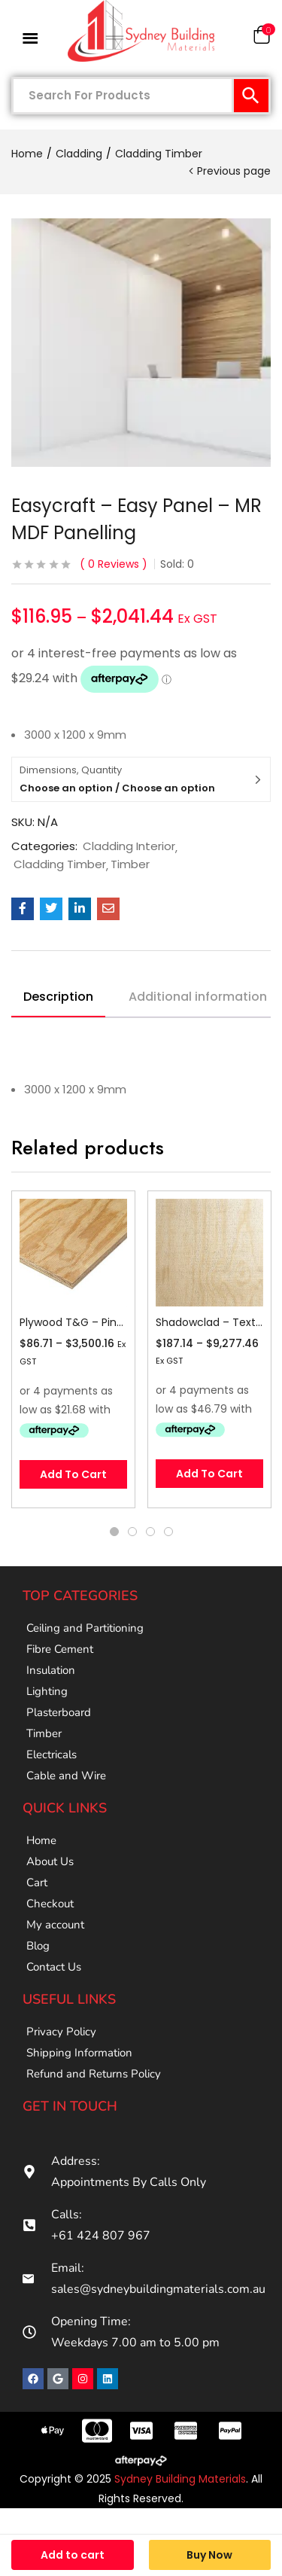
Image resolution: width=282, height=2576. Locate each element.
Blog (38, 1945)
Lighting (47, 1691)
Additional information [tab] (198, 996)
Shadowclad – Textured (209, 1322)
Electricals (51, 1754)
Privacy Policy (61, 2031)
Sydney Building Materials (180, 2478)
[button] (262, 38)
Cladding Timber (158, 153)
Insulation (50, 1670)
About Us (50, 1861)
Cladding (79, 153)
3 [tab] (150, 1531)
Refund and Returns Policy (93, 2073)
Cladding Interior (129, 846)
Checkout (50, 1903)
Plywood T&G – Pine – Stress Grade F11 (73, 1322)
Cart (36, 1882)
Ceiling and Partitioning (85, 1628)
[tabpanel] (73, 1349)
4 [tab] (168, 1531)
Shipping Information (79, 2052)
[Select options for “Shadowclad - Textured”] (209, 1473)
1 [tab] (114, 1531)
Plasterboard (58, 1712)
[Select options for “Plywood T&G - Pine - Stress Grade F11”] (73, 1474)
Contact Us (53, 1966)
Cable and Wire (66, 1775)
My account (55, 1924)
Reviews (113, 564)
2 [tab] (132, 1531)
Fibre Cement (59, 1649)
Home (27, 153)
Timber (130, 864)
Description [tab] (58, 996)
